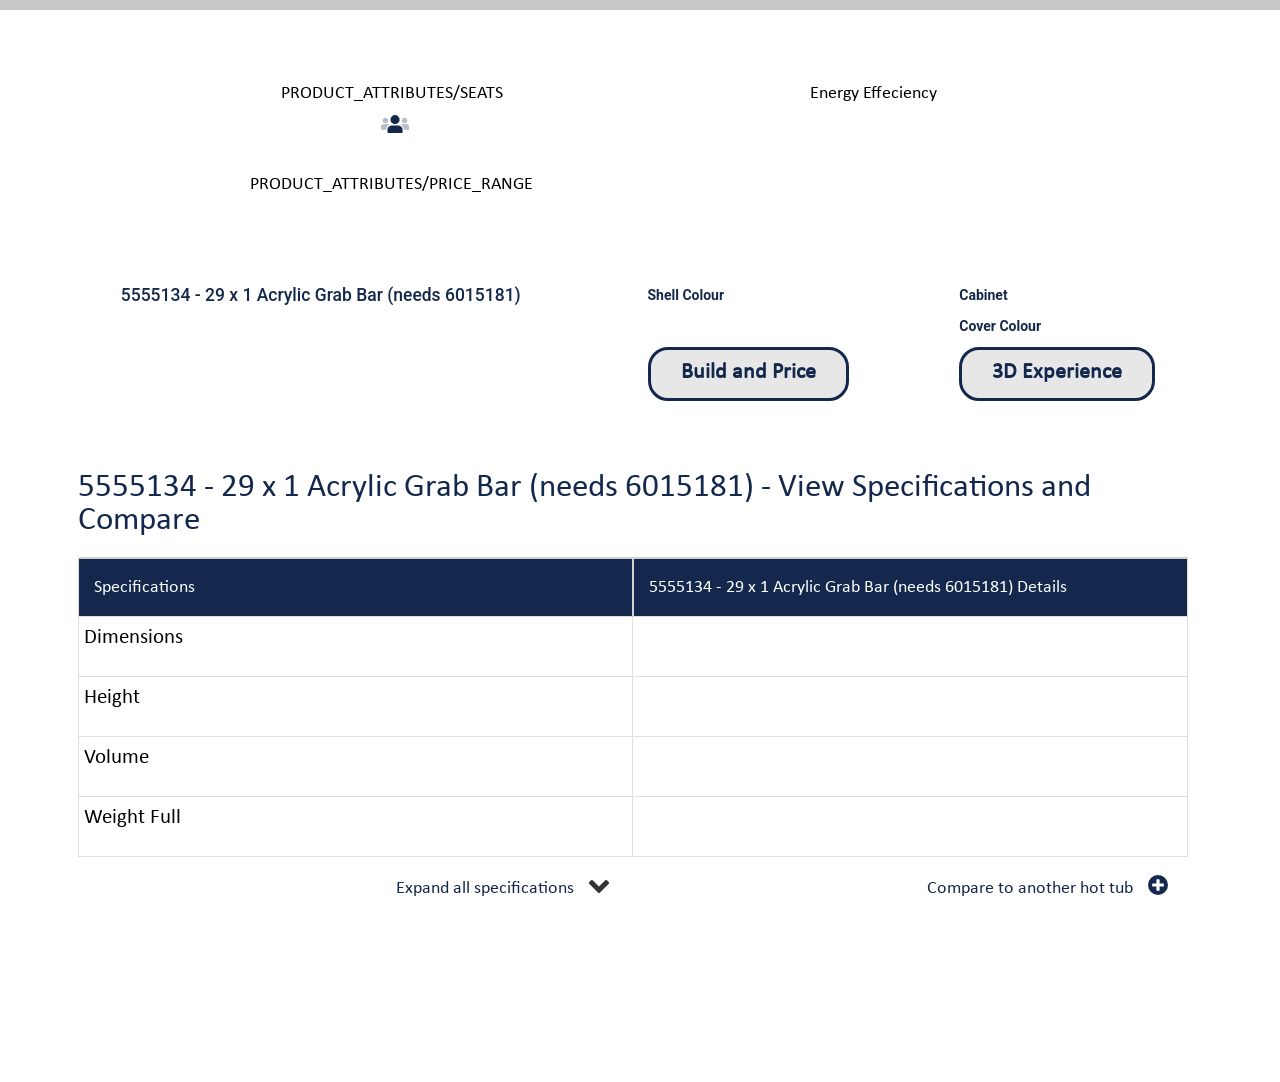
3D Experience (1057, 372)
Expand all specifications (485, 888)
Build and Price (748, 372)
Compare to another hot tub (1030, 888)
